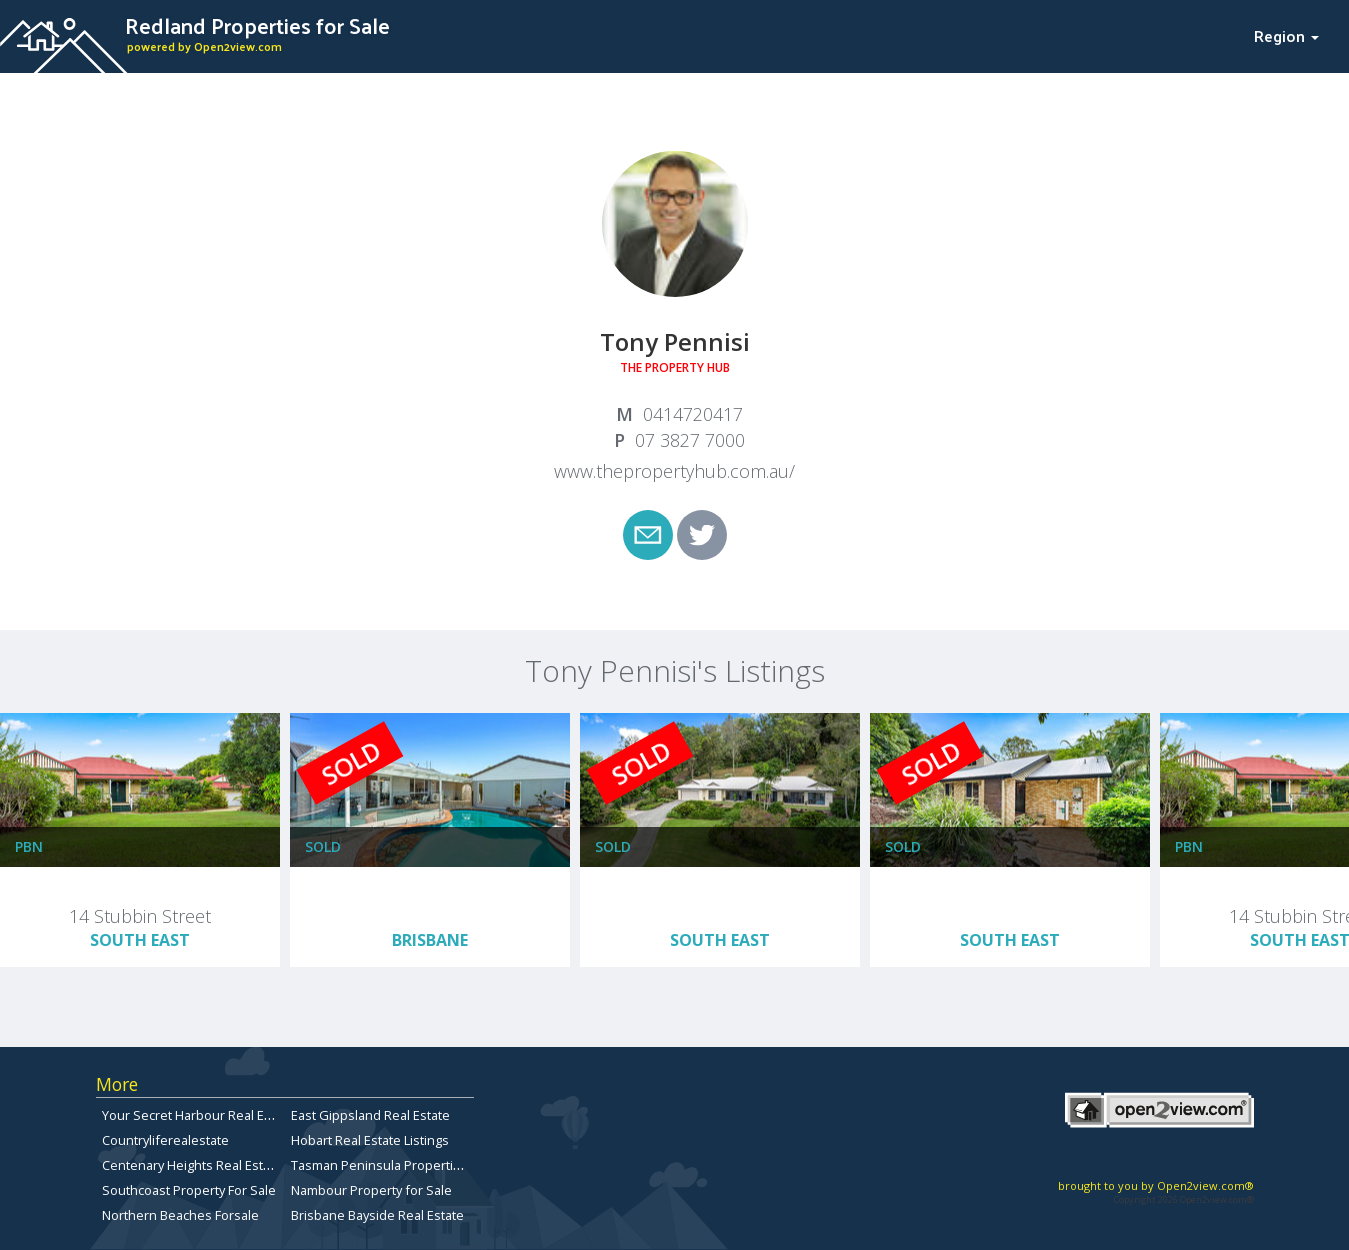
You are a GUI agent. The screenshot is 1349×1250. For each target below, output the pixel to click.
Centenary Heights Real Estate (192, 1165)
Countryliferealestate (165, 1140)
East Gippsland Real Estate (370, 1115)
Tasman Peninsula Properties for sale (404, 1165)
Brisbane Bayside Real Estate (377, 1215)
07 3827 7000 (690, 440)
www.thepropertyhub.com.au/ (674, 471)
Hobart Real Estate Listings (370, 1140)
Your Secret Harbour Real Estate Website (224, 1115)
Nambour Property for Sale (371, 1190)
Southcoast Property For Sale (189, 1190)
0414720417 (693, 414)
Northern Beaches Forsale (180, 1215)
